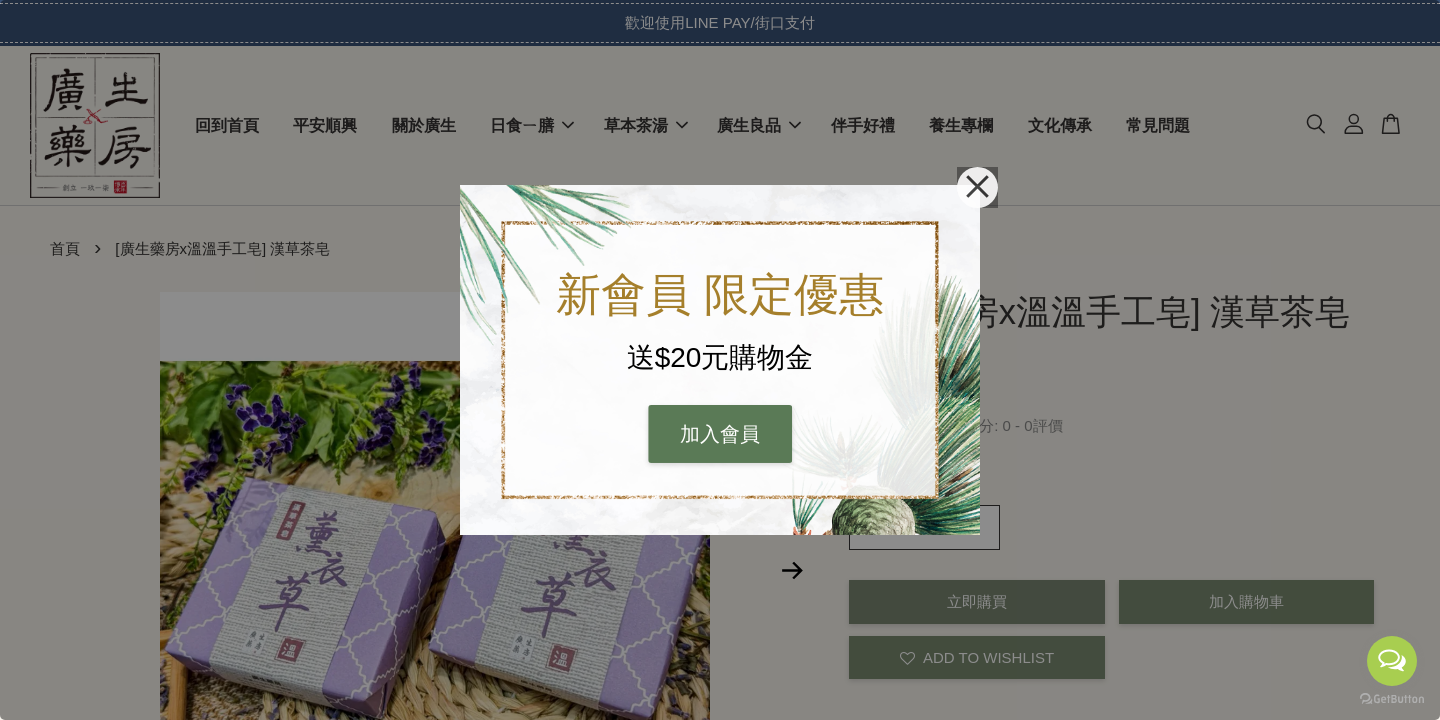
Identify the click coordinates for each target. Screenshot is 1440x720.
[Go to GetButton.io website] (1392, 699)
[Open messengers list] (1392, 661)
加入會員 (720, 434)
